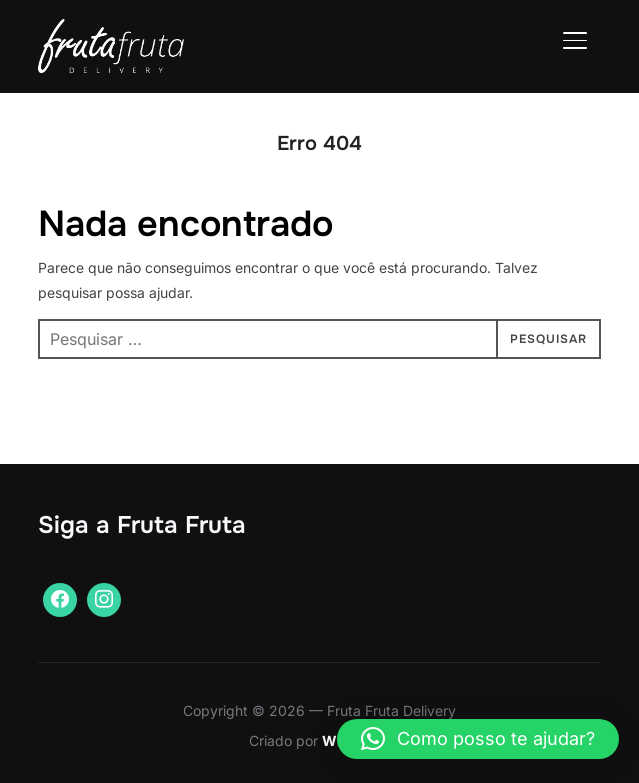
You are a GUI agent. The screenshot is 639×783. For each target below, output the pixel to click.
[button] (478, 739)
